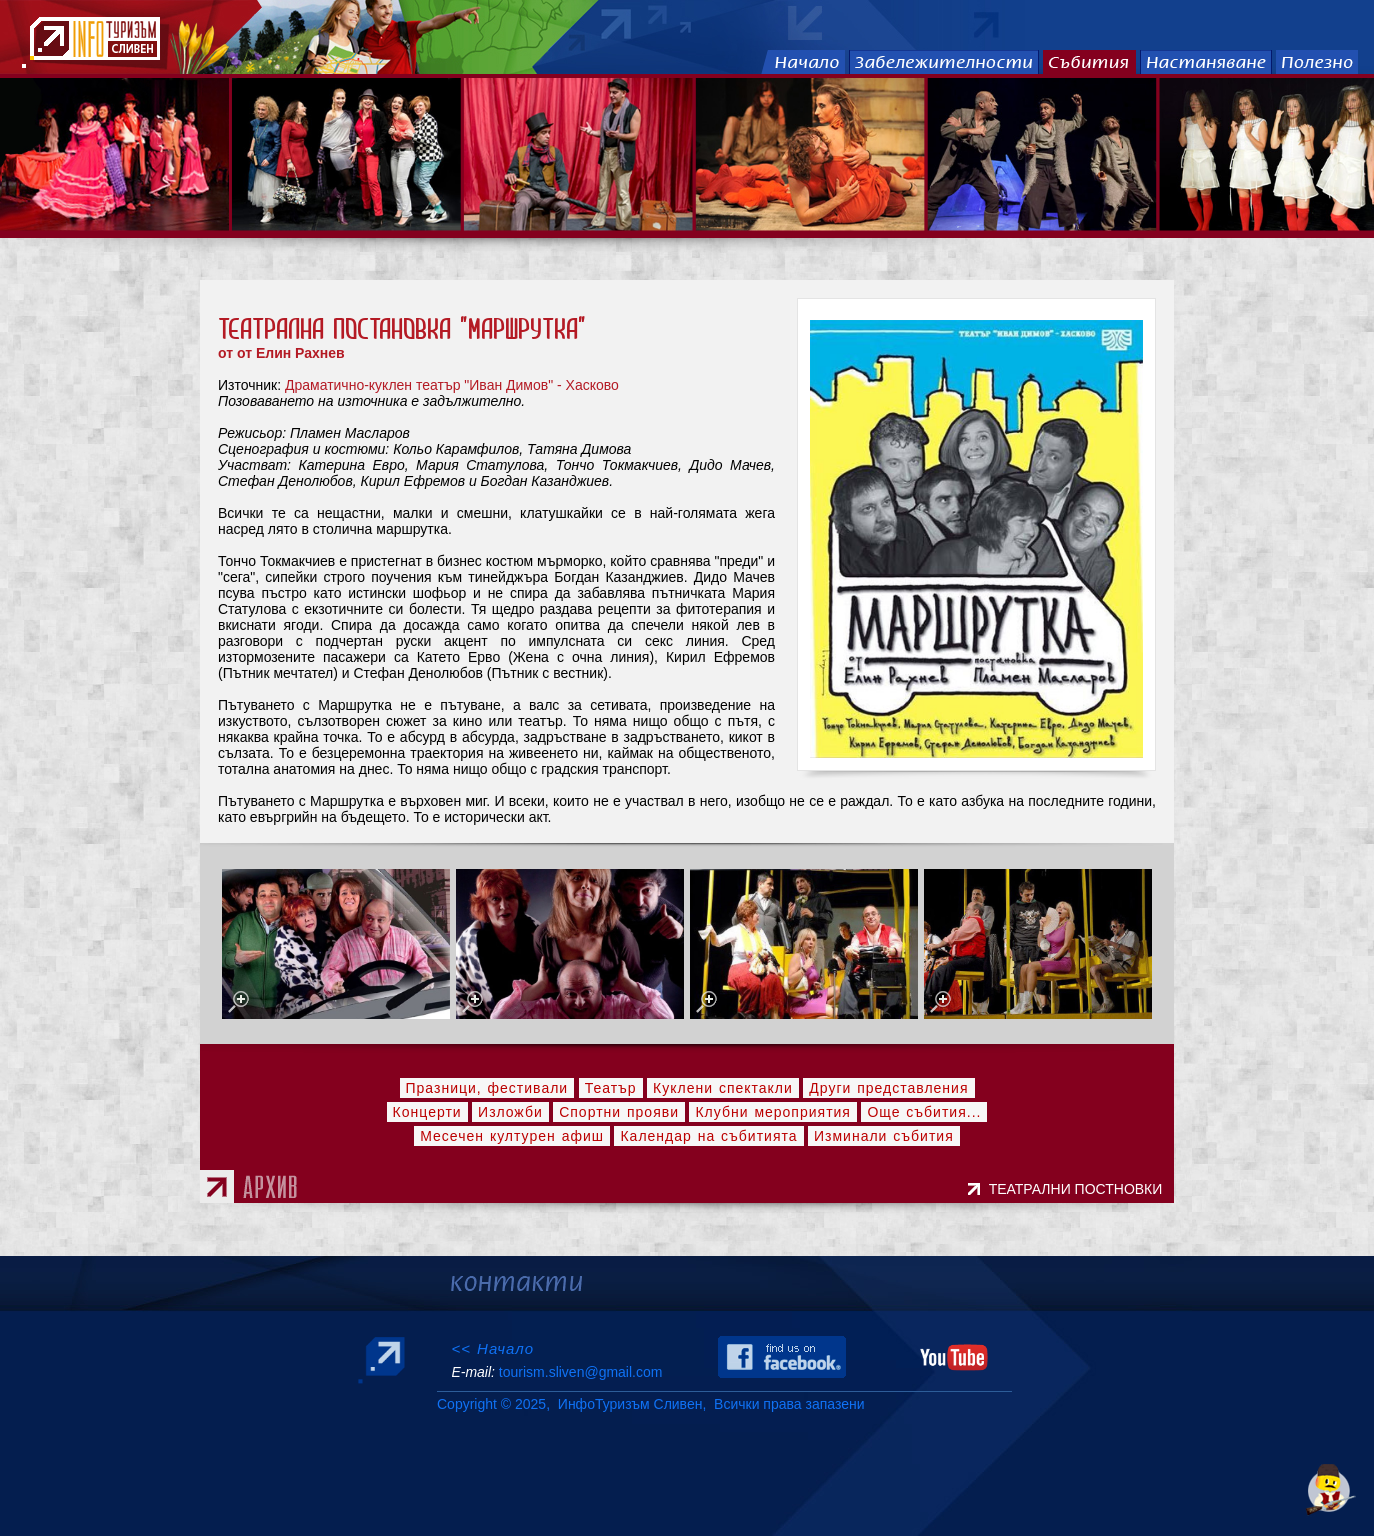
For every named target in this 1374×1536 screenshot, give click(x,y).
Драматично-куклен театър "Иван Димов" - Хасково (452, 385)
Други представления (888, 1088)
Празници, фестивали (487, 1088)
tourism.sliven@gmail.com (580, 1372)
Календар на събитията (708, 1136)
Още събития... (924, 1112)
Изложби (510, 1112)
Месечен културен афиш (512, 1136)
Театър (611, 1088)
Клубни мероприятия (773, 1112)
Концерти (427, 1112)
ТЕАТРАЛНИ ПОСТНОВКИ (1079, 1189)
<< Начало (492, 1348)
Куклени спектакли (723, 1088)
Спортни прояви (619, 1112)
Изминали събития (884, 1136)
